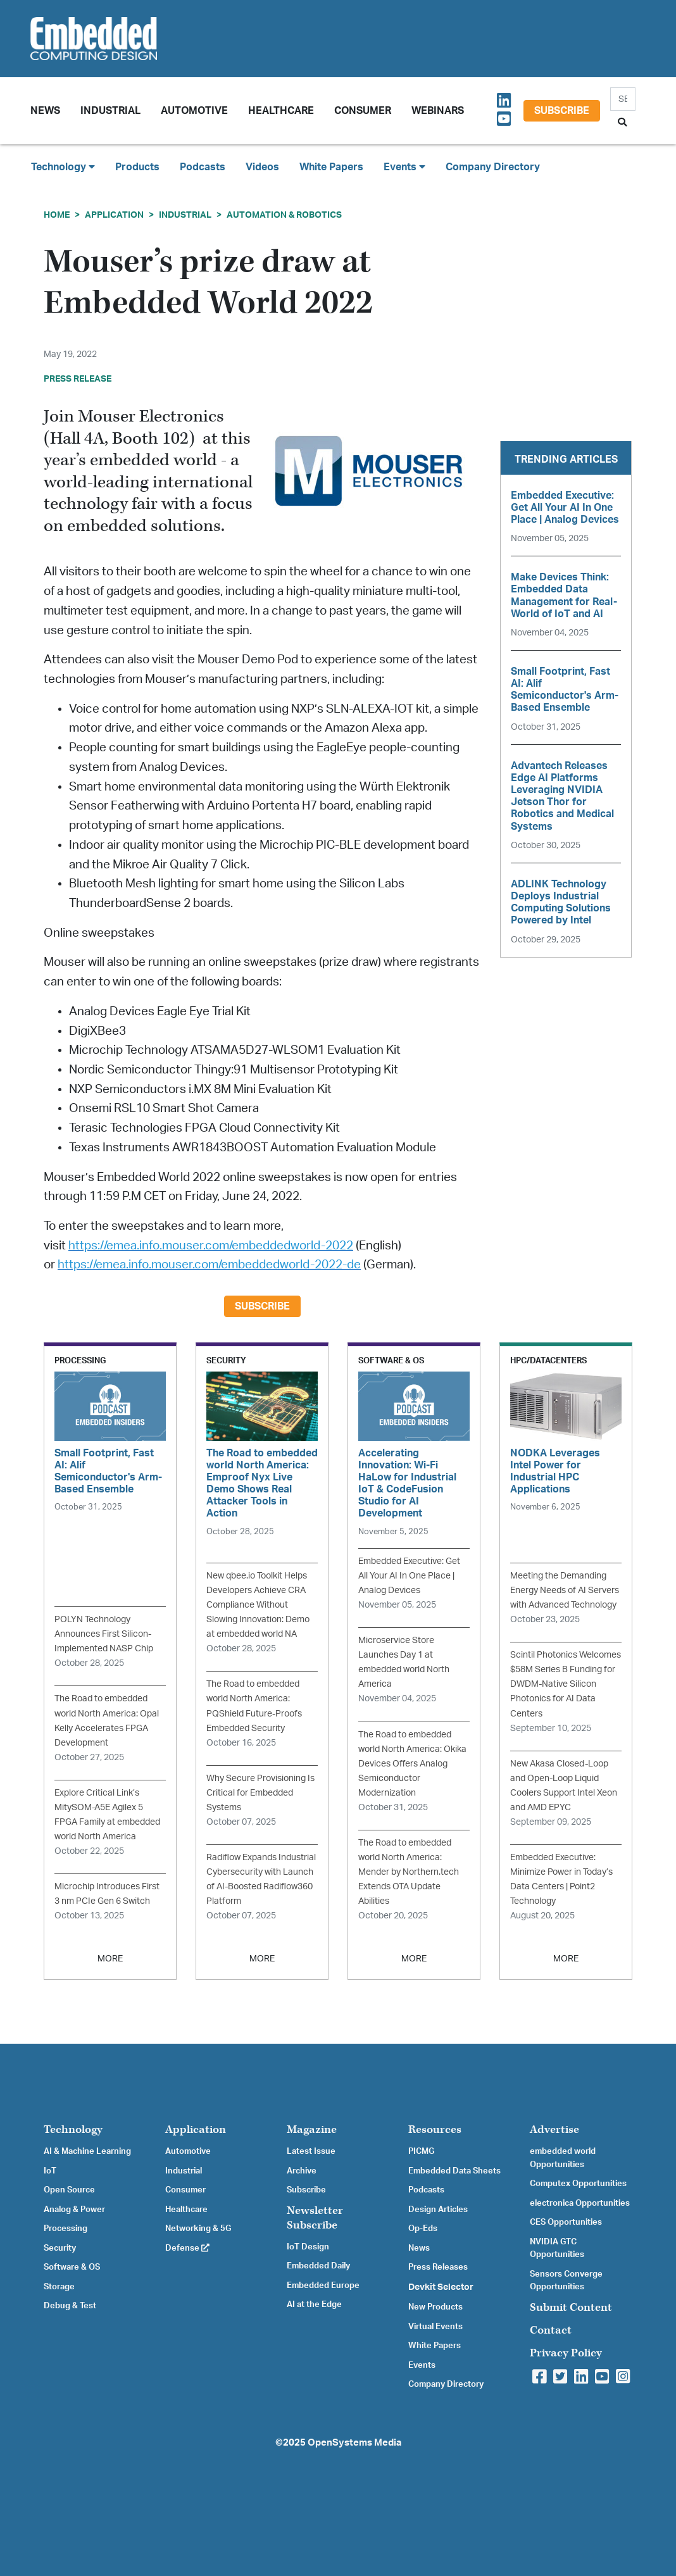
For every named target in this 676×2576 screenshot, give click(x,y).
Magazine (312, 2129)
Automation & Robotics (284, 215)
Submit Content (571, 2307)
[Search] (622, 99)
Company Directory (493, 167)
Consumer (362, 111)
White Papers (331, 167)
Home (57, 215)
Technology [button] (63, 166)
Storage (59, 2287)
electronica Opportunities (580, 2203)
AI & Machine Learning (87, 2151)
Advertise (554, 2129)
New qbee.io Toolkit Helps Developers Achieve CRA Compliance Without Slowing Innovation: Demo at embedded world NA (258, 1605)
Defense (187, 2248)
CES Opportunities (566, 2222)
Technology (73, 2129)
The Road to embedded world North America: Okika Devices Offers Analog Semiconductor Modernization (412, 1764)
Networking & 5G (198, 2228)
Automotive (194, 111)
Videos (262, 167)
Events (421, 2365)
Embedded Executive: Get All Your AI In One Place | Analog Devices (409, 1575)
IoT (50, 2171)
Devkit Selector (440, 2287)
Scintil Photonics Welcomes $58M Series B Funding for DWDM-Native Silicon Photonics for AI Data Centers (565, 1684)
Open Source (69, 2190)
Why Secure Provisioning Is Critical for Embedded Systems (260, 1792)
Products (137, 167)
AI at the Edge (314, 2304)
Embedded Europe (323, 2285)
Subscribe (561, 111)
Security (60, 2248)
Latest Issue (311, 2151)
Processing (65, 2228)
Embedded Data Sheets (454, 2171)
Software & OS (72, 2267)
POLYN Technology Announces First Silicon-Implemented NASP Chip (103, 1634)
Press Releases (438, 2267)
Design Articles (438, 2209)
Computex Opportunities (578, 2183)
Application (114, 215)
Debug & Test (70, 2306)
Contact (551, 2330)
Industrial (110, 111)
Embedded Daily (318, 2266)
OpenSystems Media (354, 2443)
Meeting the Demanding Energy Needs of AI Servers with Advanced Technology (564, 1590)
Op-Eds (422, 2228)
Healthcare (281, 111)
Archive (301, 2171)
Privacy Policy (566, 2353)
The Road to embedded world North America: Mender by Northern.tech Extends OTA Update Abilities (408, 1872)
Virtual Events (435, 2326)
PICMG (421, 2151)
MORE (110, 1958)
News (419, 2248)
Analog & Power (74, 2209)
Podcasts (202, 167)
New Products (435, 2307)
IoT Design (308, 2247)
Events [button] (404, 166)
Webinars (437, 111)
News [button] (45, 111)
